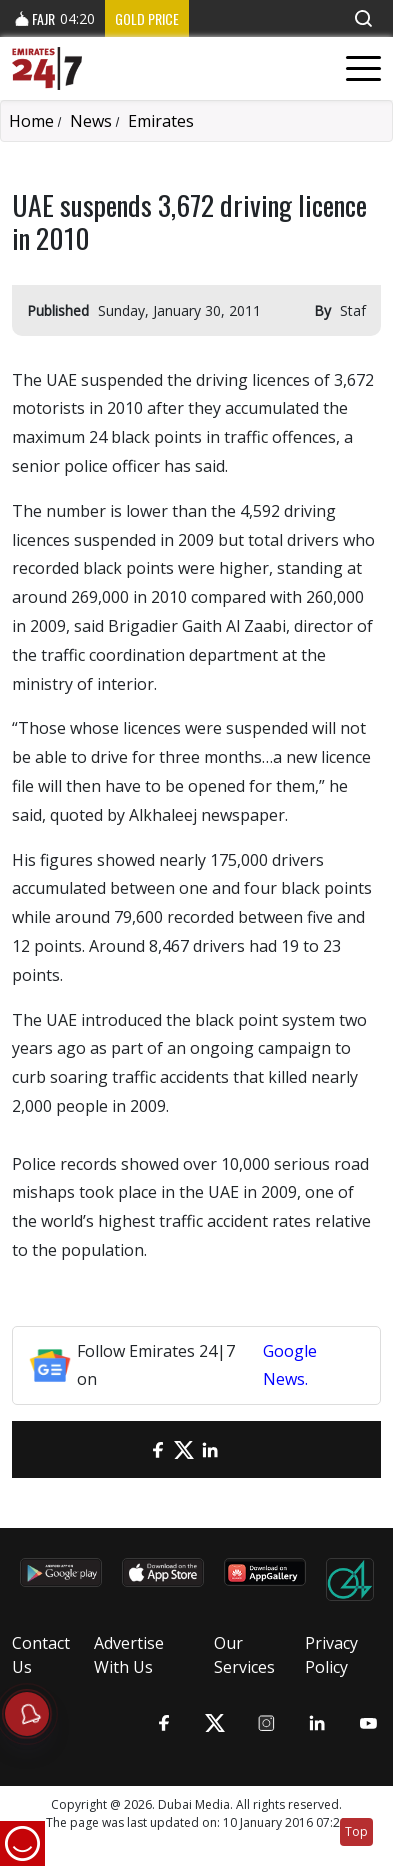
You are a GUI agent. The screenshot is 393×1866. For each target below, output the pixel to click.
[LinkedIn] (210, 1449)
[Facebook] (158, 1449)
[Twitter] (184, 1449)
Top (356, 1831)
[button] (363, 18)
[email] (132, 1449)
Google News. (290, 1365)
